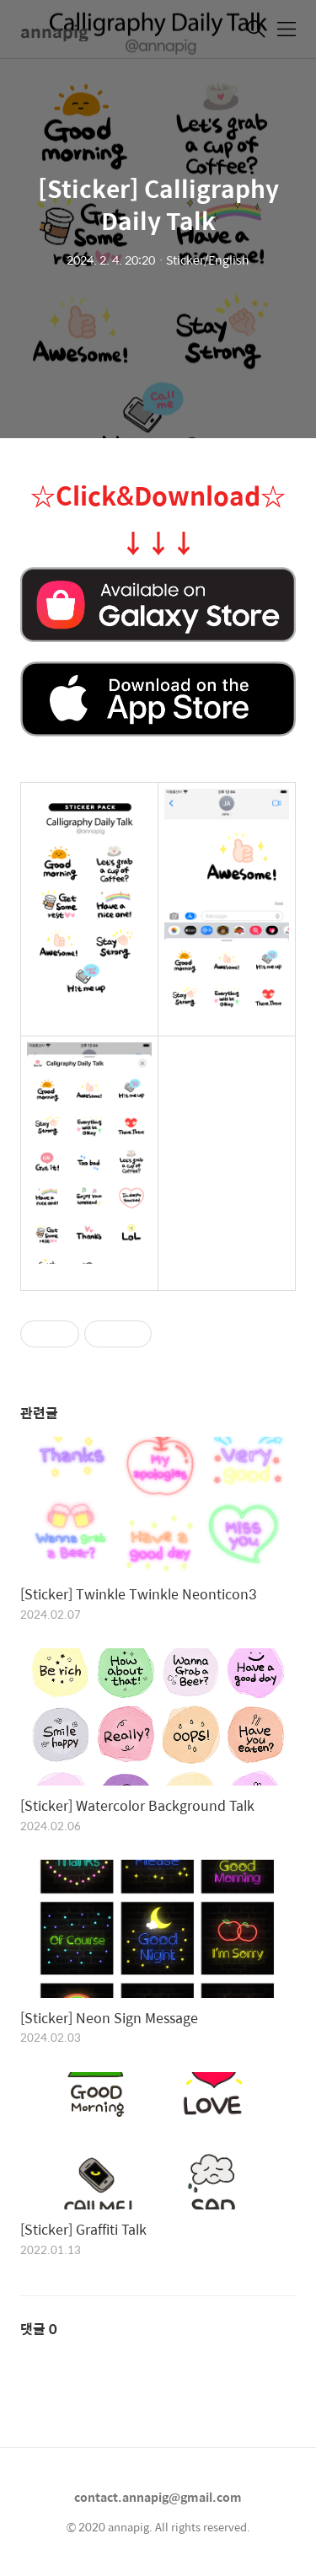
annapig (54, 30)
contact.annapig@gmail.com (158, 2497)
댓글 (38, 2328)
